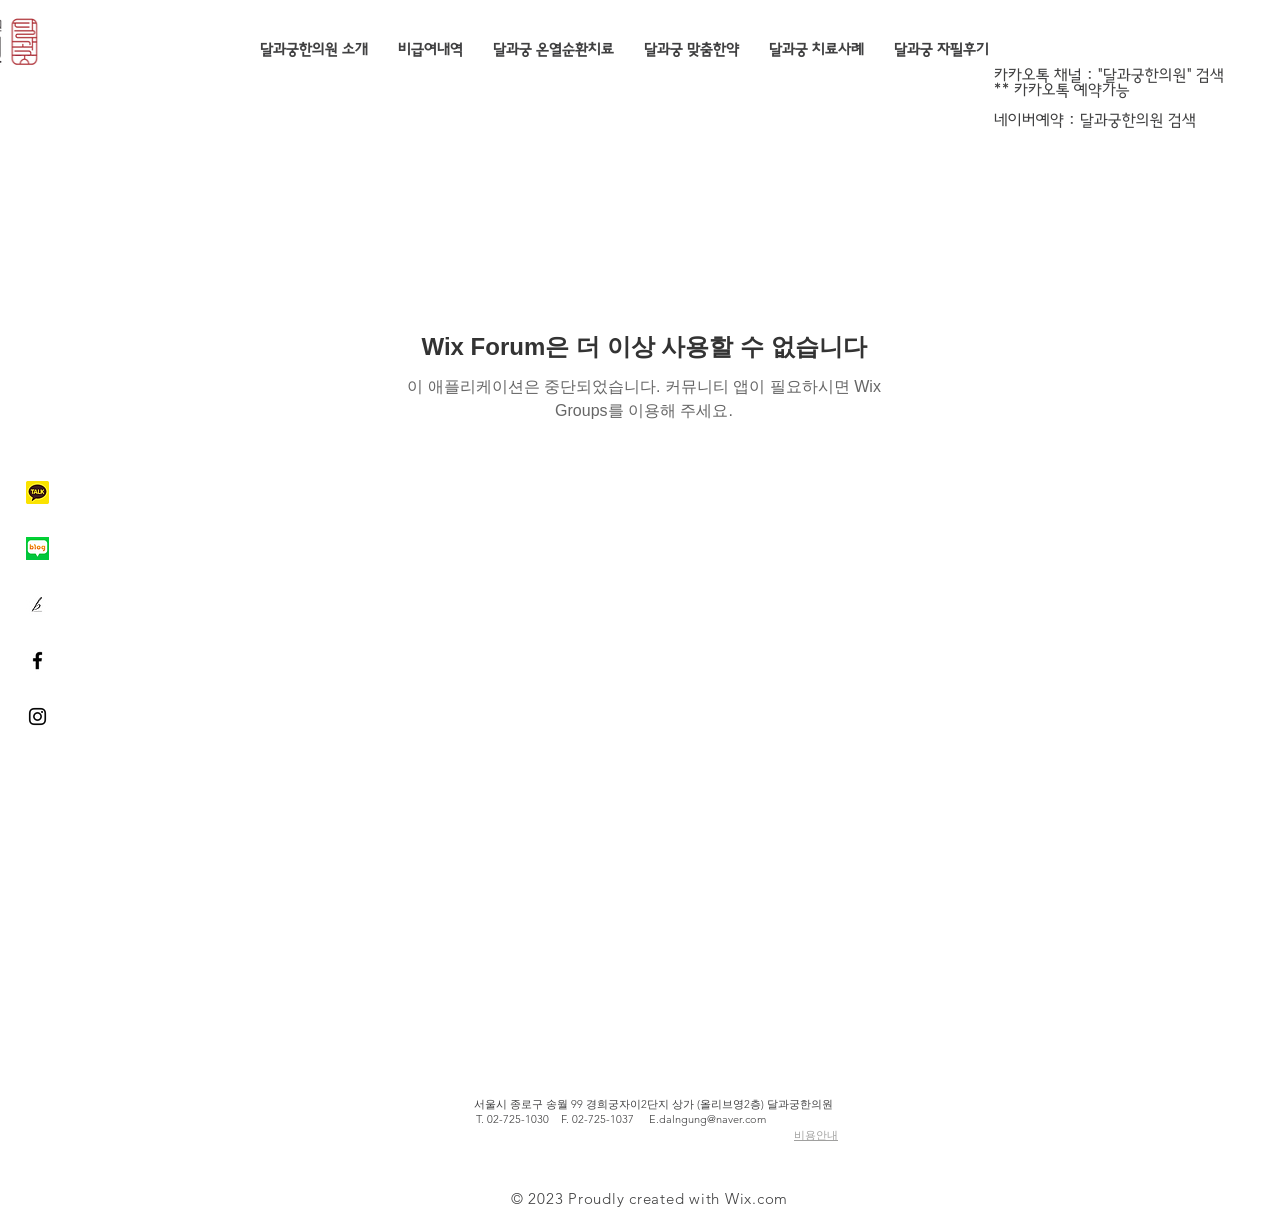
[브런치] (37, 604)
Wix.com (756, 1198)
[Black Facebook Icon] (37, 660)
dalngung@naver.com (712, 1119)
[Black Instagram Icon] (37, 716)
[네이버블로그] (37, 548)
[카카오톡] (37, 492)
